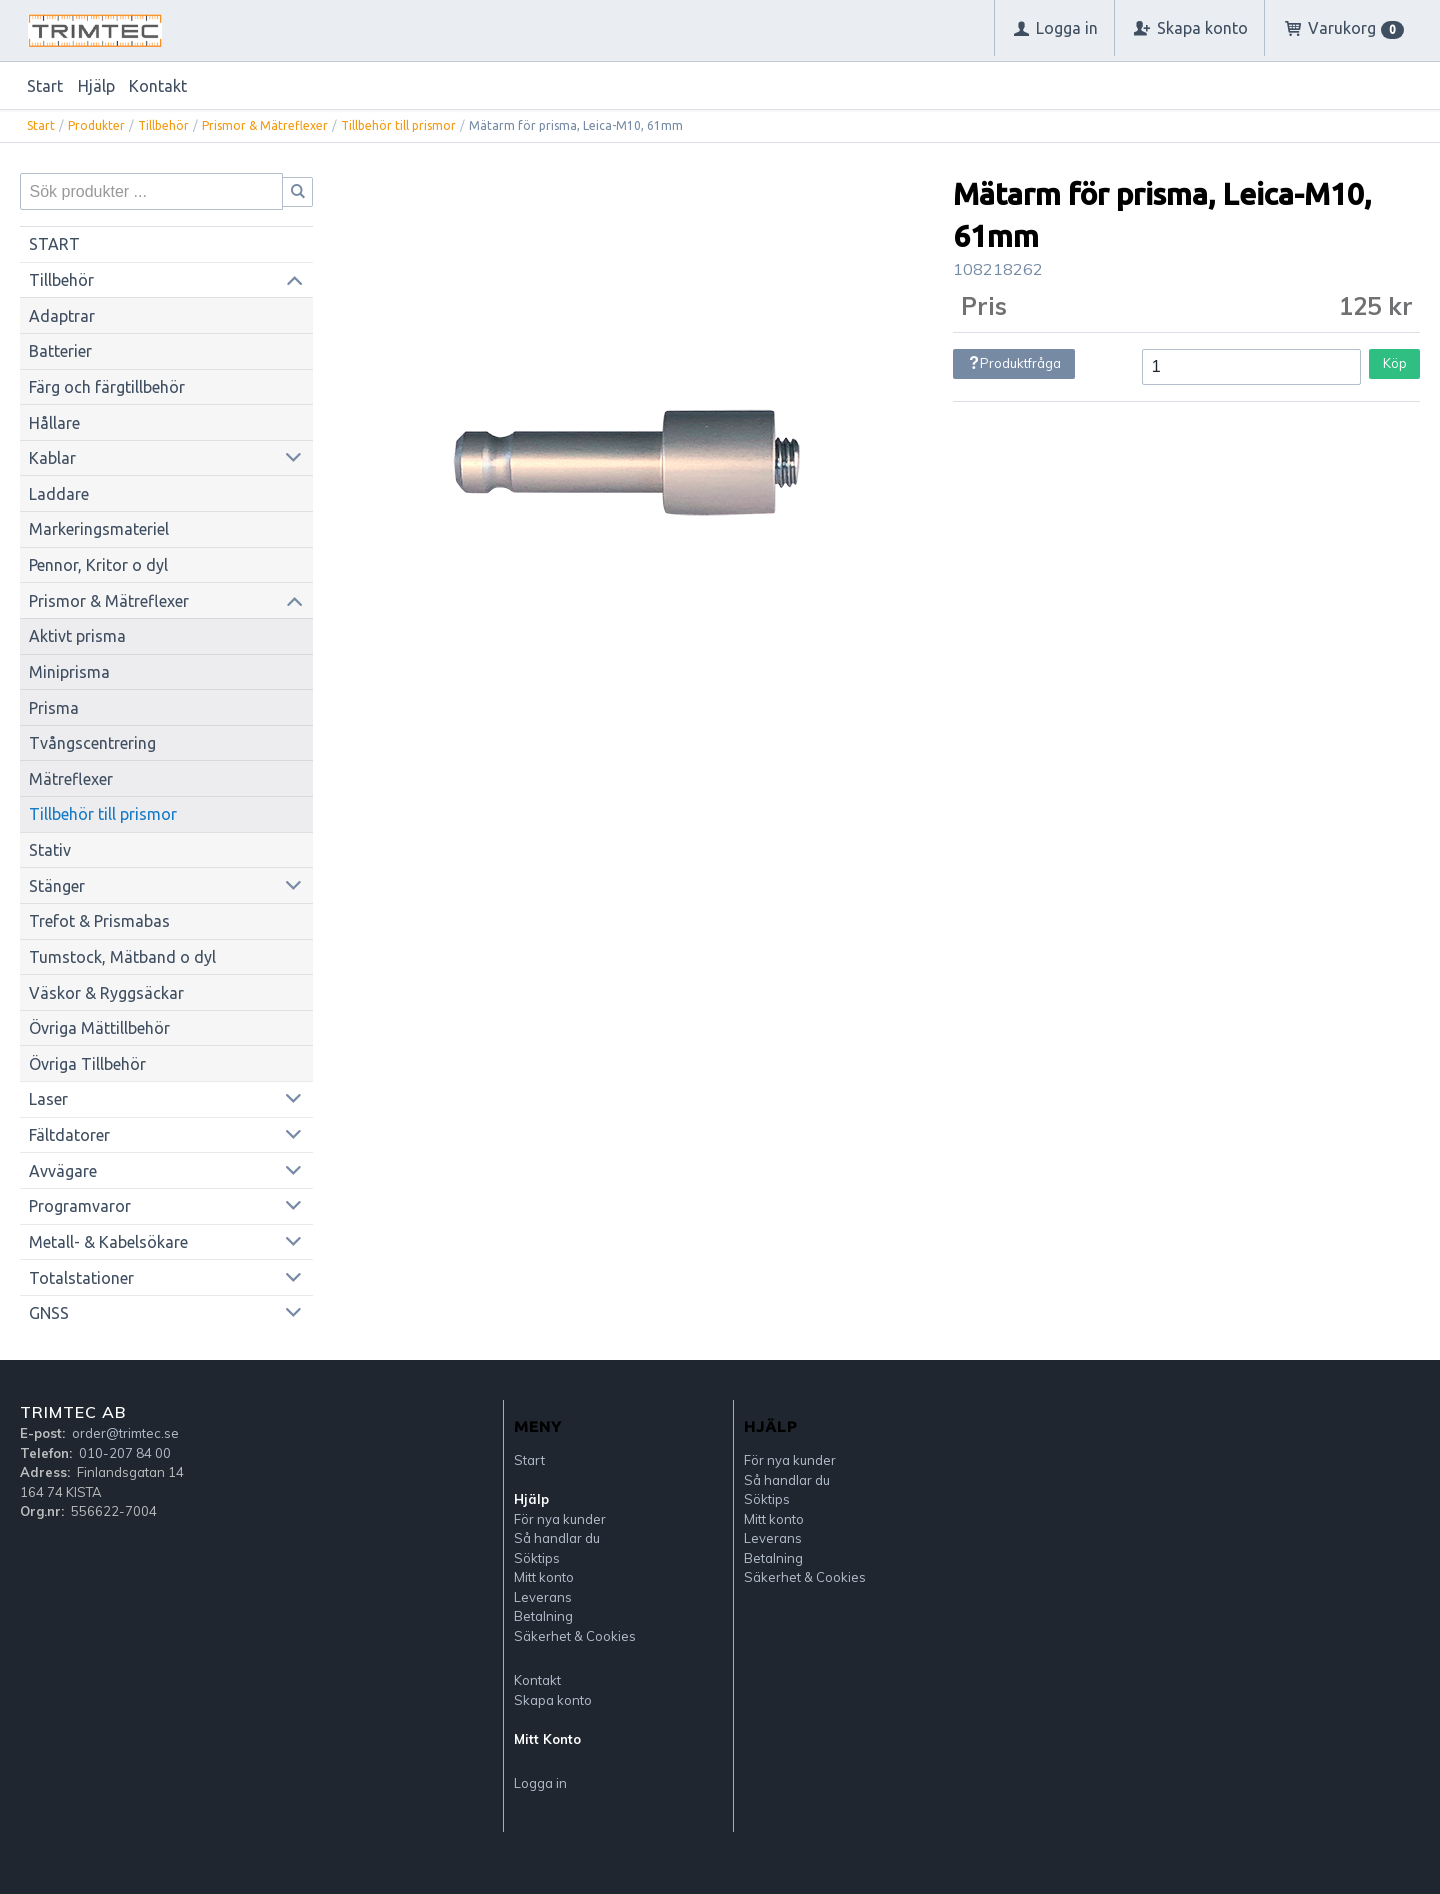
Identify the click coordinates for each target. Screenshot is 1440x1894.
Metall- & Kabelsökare (108, 1242)
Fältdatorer (69, 1135)
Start (45, 86)
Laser (48, 1099)
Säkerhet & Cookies (575, 1636)
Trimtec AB (73, 1412)
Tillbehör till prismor (398, 125)
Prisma (54, 708)
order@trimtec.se (125, 1433)
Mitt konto (544, 1577)
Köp (1395, 363)
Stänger (57, 886)
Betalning (543, 1616)
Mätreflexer (71, 779)
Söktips (537, 1558)
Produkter (96, 125)
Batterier (60, 351)
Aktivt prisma (77, 636)
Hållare (54, 423)
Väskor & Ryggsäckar (106, 993)
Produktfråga (1014, 363)
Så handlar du (557, 1538)
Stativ (50, 850)
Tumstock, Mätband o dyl (122, 957)
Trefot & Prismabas (99, 921)
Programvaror (80, 1206)
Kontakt (158, 86)
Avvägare (63, 1171)
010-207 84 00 (125, 1453)
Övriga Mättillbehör (99, 1028)
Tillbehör (163, 125)
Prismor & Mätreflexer (265, 125)
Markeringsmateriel (99, 529)
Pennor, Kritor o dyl (98, 565)
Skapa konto (553, 1700)
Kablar (52, 458)
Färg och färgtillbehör (107, 387)
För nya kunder (560, 1519)
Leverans (543, 1597)
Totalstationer (81, 1278)
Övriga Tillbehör (87, 1064)
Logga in (540, 1783)
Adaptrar (62, 316)
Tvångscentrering (92, 743)
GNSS (49, 1313)
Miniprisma (69, 672)
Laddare (59, 494)
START (54, 244)
